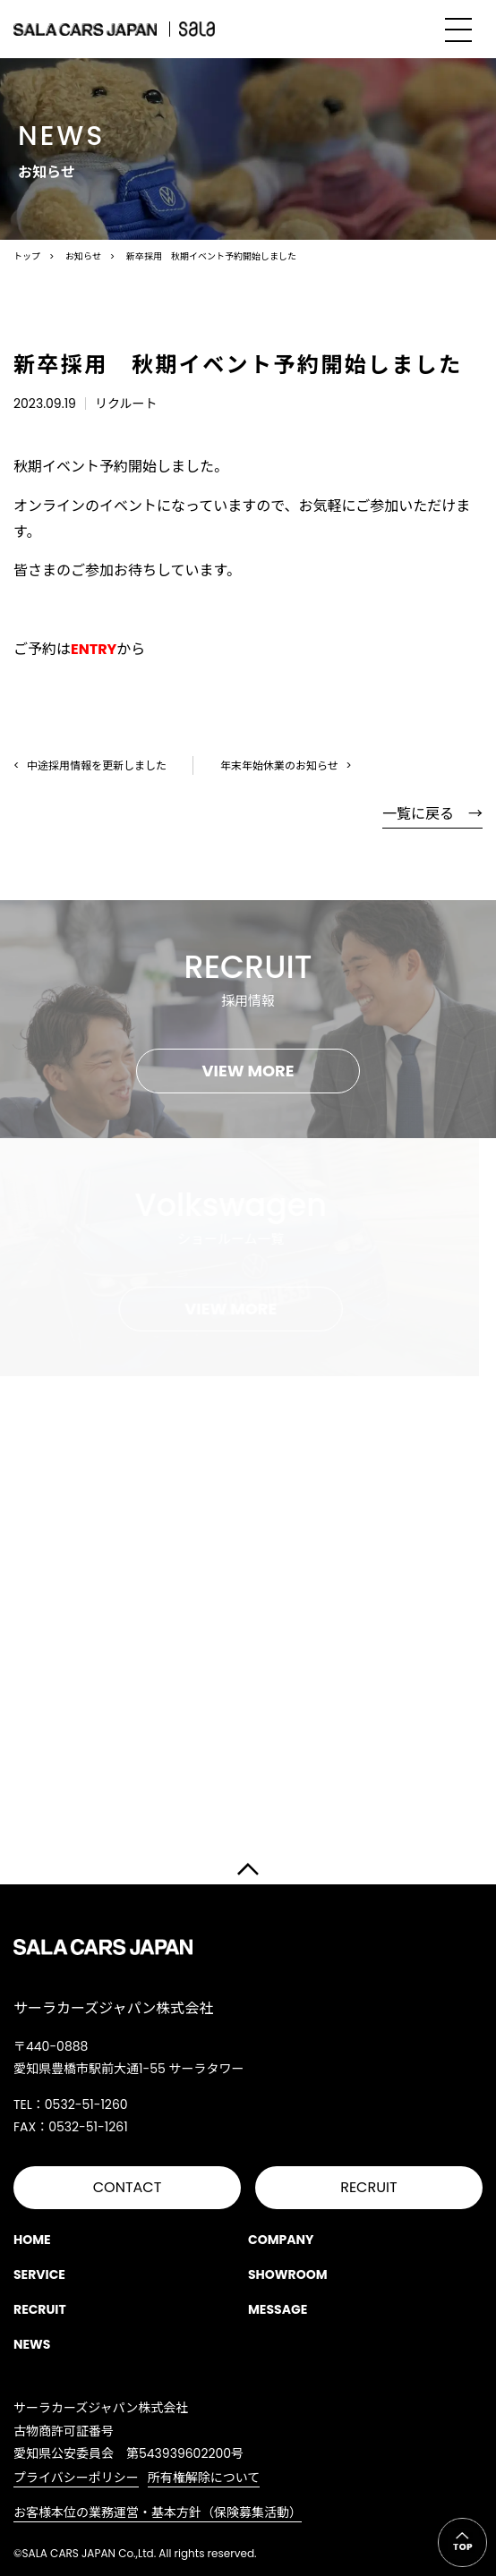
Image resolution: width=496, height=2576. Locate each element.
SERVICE (39, 2274)
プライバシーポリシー (76, 2478)
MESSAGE (277, 2309)
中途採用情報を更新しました (97, 765)
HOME (32, 2240)
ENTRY (93, 649)
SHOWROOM (288, 2274)
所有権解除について (204, 2478)
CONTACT (127, 2187)
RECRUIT (368, 2187)
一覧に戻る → (432, 813)
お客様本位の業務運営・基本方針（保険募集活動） (157, 2512)
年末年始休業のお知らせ (279, 765)
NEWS (31, 2344)
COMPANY (281, 2240)
